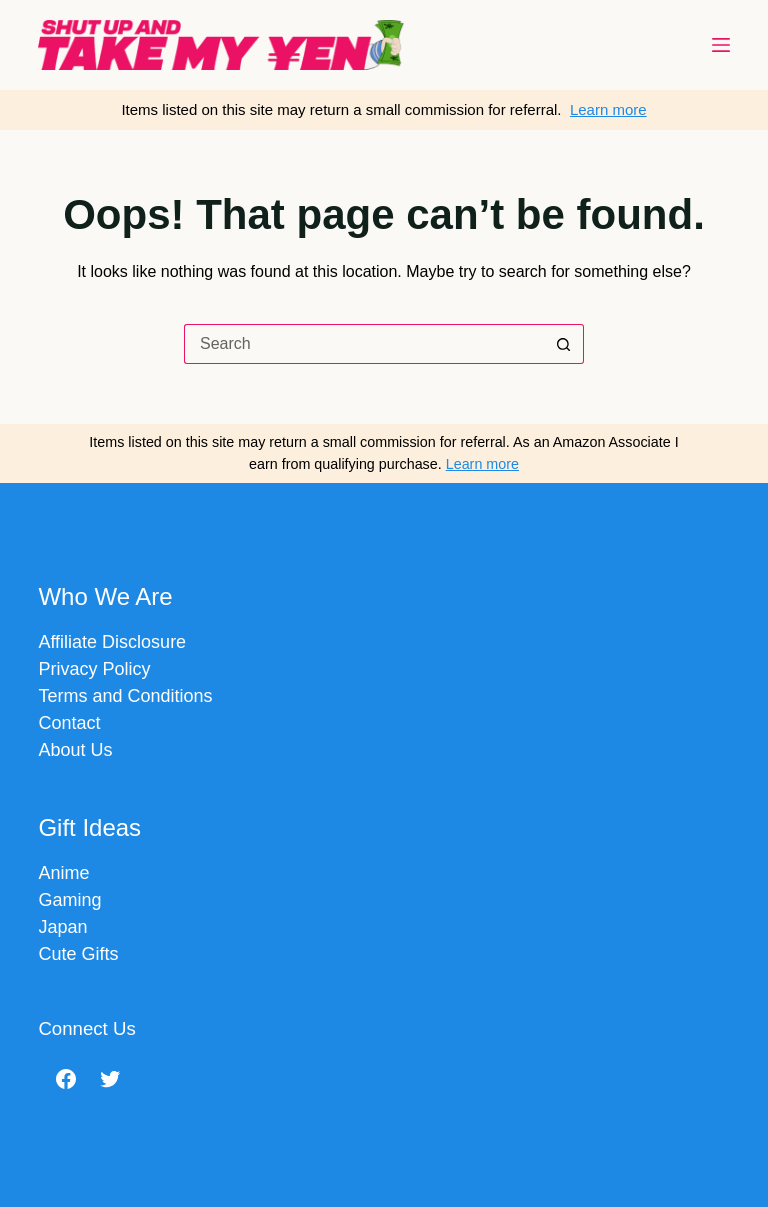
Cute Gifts (78, 954)
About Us (75, 750)
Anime (63, 873)
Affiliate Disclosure (112, 642)
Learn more (608, 109)
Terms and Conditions (125, 696)
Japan (62, 927)
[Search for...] (364, 344)
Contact (69, 723)
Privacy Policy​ (94, 669)
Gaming (69, 900)
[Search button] (564, 344)
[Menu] (721, 45)
